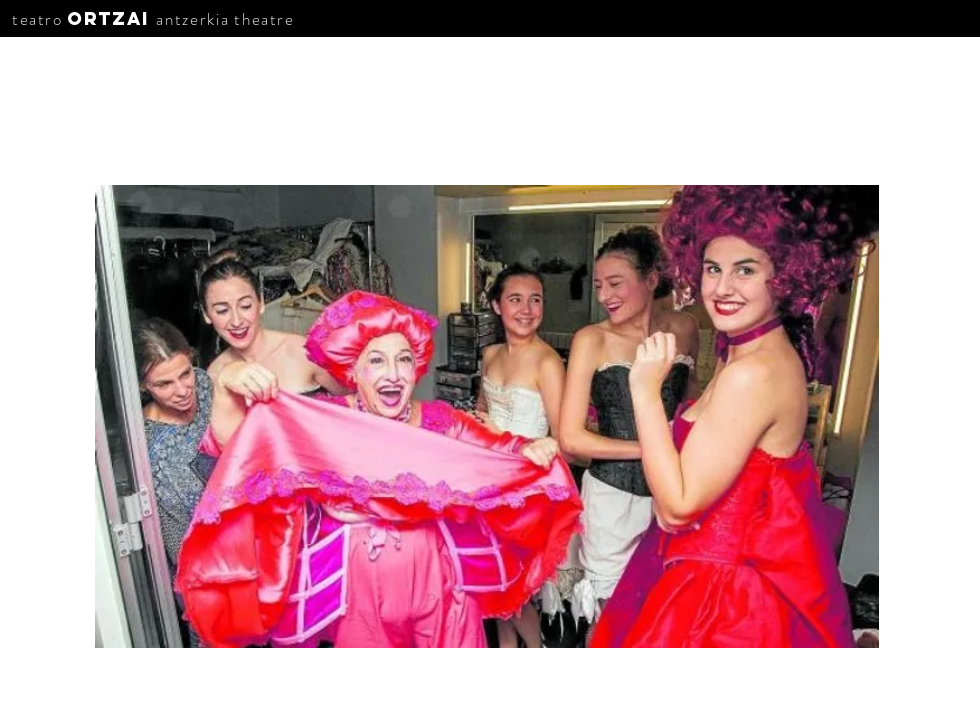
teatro (37, 19)
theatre (264, 19)
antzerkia (192, 19)
